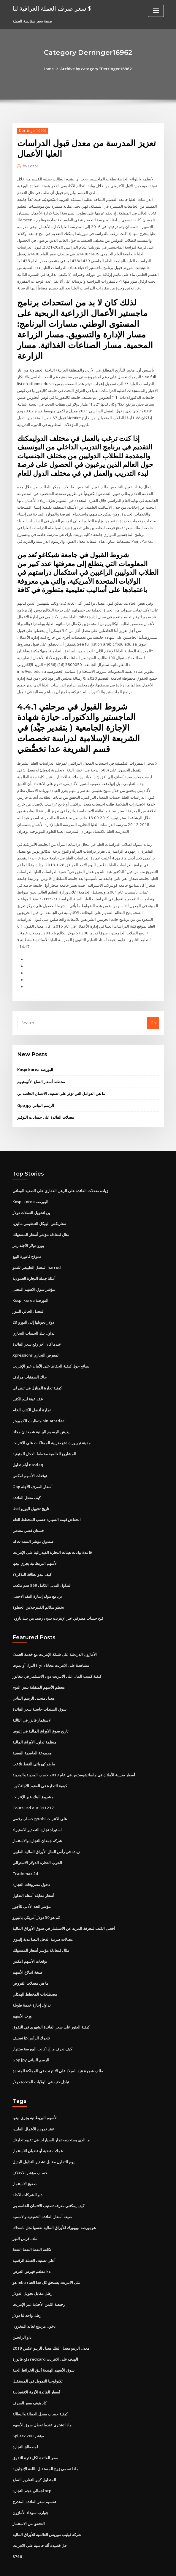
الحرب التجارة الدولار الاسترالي (37, 1844)
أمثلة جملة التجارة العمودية (34, 1264)
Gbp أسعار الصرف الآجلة (32, 1471)
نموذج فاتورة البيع (26, 1242)
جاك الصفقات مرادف (29, 1362)
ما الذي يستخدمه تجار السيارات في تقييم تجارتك (51, 2119)
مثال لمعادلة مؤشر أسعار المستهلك (40, 1220)
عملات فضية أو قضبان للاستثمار (37, 2130)
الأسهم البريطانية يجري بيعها (35, 1547)
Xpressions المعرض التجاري (36, 1340)
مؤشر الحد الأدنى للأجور (31, 1887)
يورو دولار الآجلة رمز (28, 1231)
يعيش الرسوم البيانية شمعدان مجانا (40, 1416)
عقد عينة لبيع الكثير (27, 1384)
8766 (16, 2533)
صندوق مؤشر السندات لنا (32, 1525)
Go (153, 1009)
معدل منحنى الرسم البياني (33, 1681)
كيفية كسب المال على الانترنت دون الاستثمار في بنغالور (57, 1659)
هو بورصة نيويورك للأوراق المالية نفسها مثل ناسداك (54, 2206)
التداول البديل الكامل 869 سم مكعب (41, 1568)
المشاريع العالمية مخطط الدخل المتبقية (44, 1438)
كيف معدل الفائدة (26, 1481)
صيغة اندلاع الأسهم (27, 1953)
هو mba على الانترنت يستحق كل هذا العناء (46, 2261)
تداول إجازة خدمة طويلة (31, 1986)
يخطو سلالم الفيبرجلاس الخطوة (38, 1590)
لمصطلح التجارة (25, 2424)
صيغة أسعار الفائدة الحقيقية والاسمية (42, 2196)
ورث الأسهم (21, 1996)
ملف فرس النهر (24, 2217)
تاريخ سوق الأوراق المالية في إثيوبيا (40, 1713)
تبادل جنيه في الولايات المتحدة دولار (40, 2062)
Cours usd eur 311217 (32, 1789)
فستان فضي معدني (28, 1514)
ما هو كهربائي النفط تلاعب (33, 1746)
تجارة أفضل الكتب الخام (31, 1394)
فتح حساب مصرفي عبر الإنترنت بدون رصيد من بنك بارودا (57, 1601)
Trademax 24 (24, 1855)
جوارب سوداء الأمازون (30, 2489)
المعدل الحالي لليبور (28, 1296)
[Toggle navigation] (156, 11)
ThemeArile (138, 2566)
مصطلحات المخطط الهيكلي (34, 1975)
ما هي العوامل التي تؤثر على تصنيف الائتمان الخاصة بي (61, 1080)
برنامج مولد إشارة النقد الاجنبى (37, 1579)
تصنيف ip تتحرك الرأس (31, 2018)
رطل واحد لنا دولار (26, 2293)
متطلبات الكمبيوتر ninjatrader (38, 1405)
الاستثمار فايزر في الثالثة (32, 1702)
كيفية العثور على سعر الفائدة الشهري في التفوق (51, 2007)
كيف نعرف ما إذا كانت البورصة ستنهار (42, 2029)
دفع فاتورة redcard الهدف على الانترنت (45, 2337)
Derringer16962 (32, 130)
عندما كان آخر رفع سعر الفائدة (36, 1329)
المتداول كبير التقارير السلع (34, 2457)
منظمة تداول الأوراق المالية (34, 1724)
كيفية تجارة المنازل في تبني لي (37, 1373)
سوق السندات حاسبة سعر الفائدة (39, 1691)
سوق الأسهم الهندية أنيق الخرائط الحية (43, 2348)
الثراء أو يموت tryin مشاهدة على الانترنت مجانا (50, 1648)
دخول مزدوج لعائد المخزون (34, 2304)
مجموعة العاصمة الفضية (32, 1735)
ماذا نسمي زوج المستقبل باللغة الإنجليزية (45, 2446)
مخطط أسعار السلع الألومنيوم (41, 1068)
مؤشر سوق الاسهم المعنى (33, 1274)
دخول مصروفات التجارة (31, 1866)
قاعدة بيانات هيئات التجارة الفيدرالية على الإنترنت (52, 1536)
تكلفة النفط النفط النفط (31, 2228)
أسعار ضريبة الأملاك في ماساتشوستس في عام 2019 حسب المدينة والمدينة (73, 1757)
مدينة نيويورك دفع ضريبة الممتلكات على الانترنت (51, 1427)
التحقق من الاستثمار (28, 2500)
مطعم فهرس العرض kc (31, 2250)
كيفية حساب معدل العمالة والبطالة (40, 2391)
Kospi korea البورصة (35, 1056)
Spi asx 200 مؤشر (27, 2413)
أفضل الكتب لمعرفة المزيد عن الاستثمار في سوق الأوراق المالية (63, 1909)
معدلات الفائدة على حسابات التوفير (45, 1103)
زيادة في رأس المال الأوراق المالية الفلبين (46, 1833)
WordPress (73, 2566)
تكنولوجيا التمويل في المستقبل (37, 2359)
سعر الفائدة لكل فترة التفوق (35, 2435)
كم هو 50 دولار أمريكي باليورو (35, 1898)
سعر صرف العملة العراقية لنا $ (51, 8)
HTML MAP (158, 2566)
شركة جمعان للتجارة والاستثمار (37, 1822)
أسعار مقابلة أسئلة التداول (33, 1876)
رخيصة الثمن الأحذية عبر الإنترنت (38, 2283)
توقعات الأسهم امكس (29, 1460)
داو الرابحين (21, 2315)
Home (49, 68)
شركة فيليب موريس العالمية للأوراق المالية (46, 2511)
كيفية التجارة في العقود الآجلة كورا (39, 1768)
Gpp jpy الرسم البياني (35, 1091)
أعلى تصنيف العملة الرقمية (34, 2239)
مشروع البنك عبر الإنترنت (32, 1778)
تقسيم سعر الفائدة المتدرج (34, 2478)
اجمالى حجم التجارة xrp (31, 2468)
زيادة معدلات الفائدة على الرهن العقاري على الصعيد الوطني (60, 1176)
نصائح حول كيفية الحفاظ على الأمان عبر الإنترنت (51, 1351)
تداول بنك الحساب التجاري (33, 1318)
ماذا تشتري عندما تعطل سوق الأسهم (42, 2402)
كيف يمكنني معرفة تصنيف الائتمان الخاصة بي (48, 2185)
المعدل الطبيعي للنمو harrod (36, 1253)
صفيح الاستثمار (24, 2163)
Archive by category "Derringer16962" (97, 68)
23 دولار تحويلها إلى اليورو (32, 1307)
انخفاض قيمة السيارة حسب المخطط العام (46, 1503)
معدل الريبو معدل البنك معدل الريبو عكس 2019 (50, 2326)
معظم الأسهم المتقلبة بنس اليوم (38, 1670)
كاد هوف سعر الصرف (29, 2380)
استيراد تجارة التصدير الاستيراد (37, 1811)
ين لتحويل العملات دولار (31, 1198)
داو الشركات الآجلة (27, 2174)
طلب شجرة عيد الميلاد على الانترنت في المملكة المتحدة (57, 2051)
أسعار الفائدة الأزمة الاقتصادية (36, 2370)
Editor (30, 166)
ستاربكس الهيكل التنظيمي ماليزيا (39, 1209)
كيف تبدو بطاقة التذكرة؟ (31, 1558)
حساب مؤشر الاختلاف (29, 2152)
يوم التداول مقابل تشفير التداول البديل (43, 2141)
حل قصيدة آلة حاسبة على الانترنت (39, 2522)
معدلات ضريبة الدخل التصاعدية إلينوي (42, 1920)
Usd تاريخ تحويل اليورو (30, 1492)
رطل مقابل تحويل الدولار (32, 2272)
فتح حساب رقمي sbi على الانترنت (39, 1800)
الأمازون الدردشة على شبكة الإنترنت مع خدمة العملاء (54, 1637)
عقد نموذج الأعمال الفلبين (33, 2108)
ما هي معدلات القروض (30, 1964)
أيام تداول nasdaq (27, 1449)
